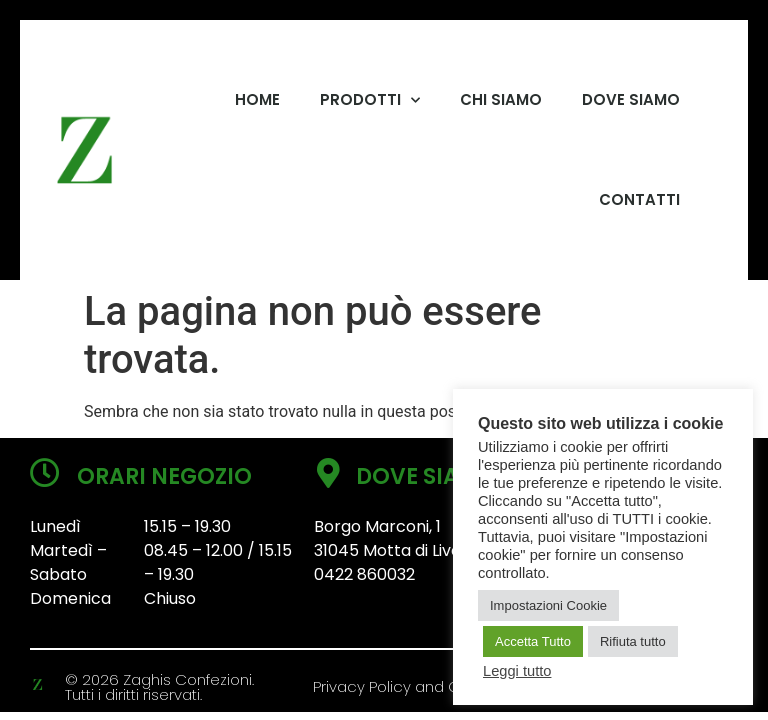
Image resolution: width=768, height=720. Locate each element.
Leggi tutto (517, 671)
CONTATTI (639, 199)
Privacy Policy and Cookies (410, 686)
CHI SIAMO (501, 99)
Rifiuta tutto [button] (633, 641)
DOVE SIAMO (631, 99)
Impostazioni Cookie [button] (548, 605)
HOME (257, 99)
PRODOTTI (370, 100)
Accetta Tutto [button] (533, 641)
